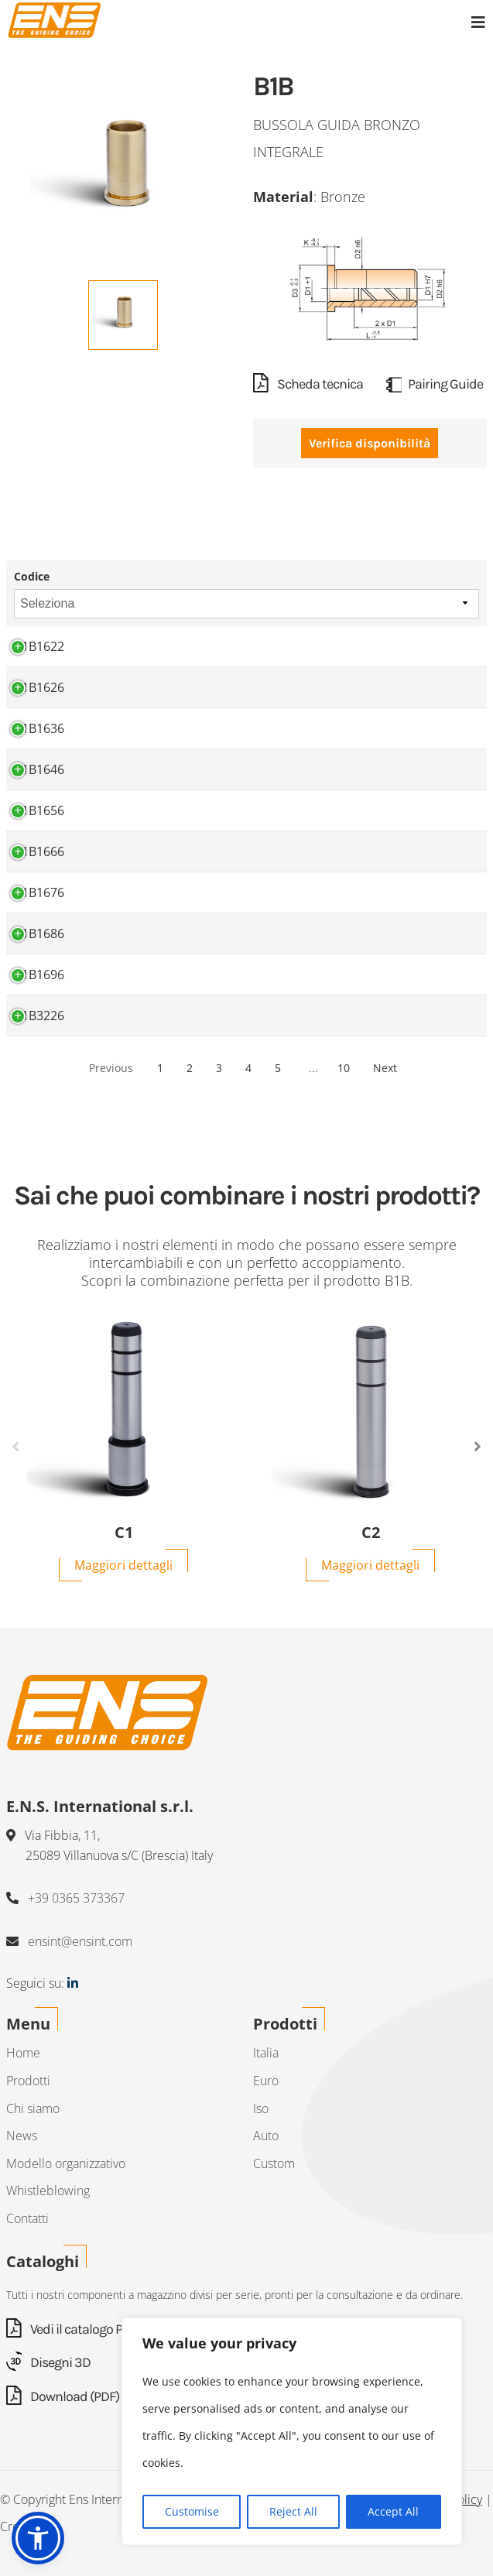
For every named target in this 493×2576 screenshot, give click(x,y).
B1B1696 (39, 974)
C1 (124, 1532)
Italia (266, 2052)
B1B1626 (39, 687)
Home (23, 2052)
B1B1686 (39, 933)
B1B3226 (39, 1015)
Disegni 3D (48, 2362)
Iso (261, 2108)
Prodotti (28, 2080)
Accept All (393, 2511)
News (21, 2135)
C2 (370, 1532)
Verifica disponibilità (369, 443)
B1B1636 (39, 728)
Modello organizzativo (65, 2163)
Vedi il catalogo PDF (71, 2329)
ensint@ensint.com (80, 1941)
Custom (274, 2163)
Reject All (293, 2511)
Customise (192, 2511)
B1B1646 (39, 769)
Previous (111, 1067)
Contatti (27, 2218)
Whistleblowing (48, 2190)
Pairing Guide (434, 383)
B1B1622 (39, 646)
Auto (266, 2135)
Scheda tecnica (308, 383)
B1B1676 (39, 892)
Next (385, 1067)
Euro (266, 2080)
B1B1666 (39, 851)
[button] (37, 2538)
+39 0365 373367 (76, 1897)
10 (343, 1067)
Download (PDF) (62, 2396)
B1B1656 (39, 810)
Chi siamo (33, 2108)
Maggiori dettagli (123, 1565)
